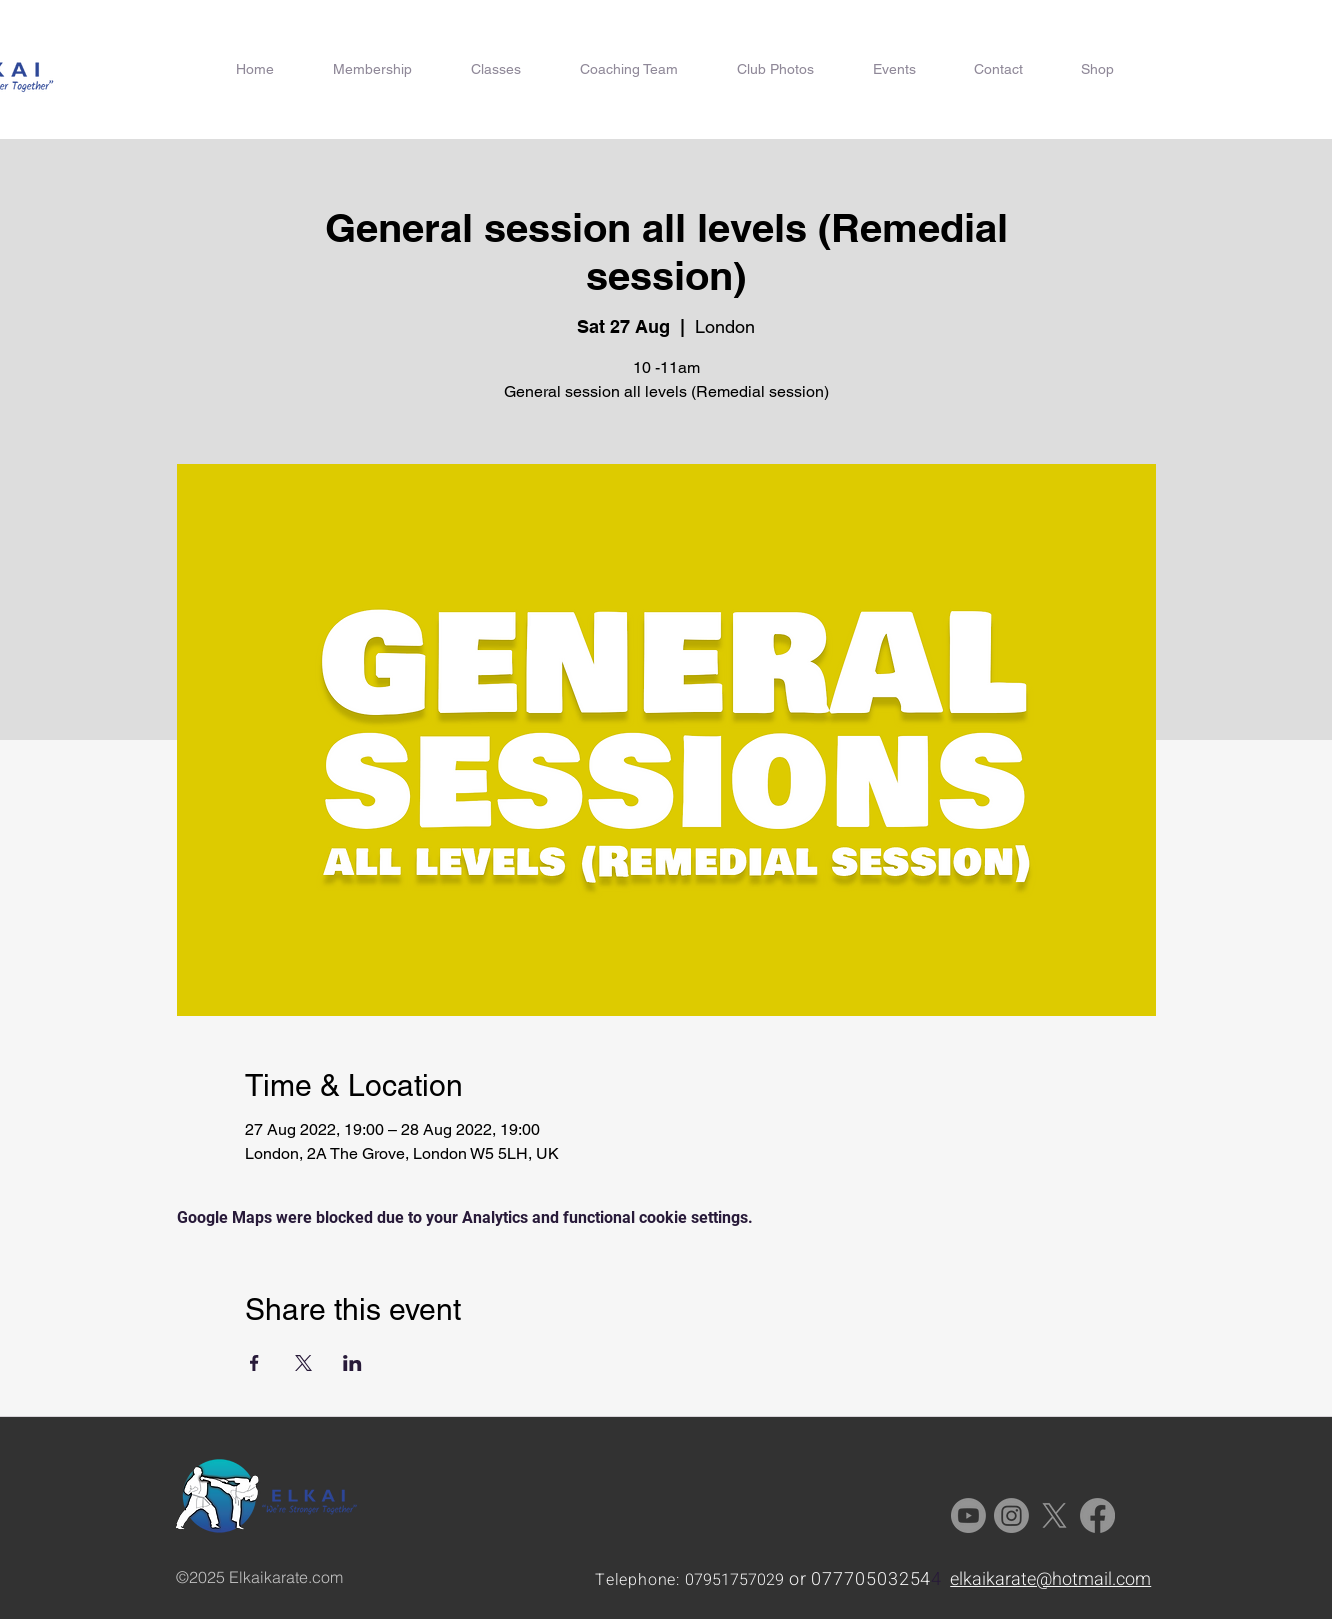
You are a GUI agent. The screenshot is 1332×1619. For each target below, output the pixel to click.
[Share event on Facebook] (254, 1363)
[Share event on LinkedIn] (352, 1363)
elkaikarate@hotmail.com (1050, 1579)
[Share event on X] (303, 1363)
